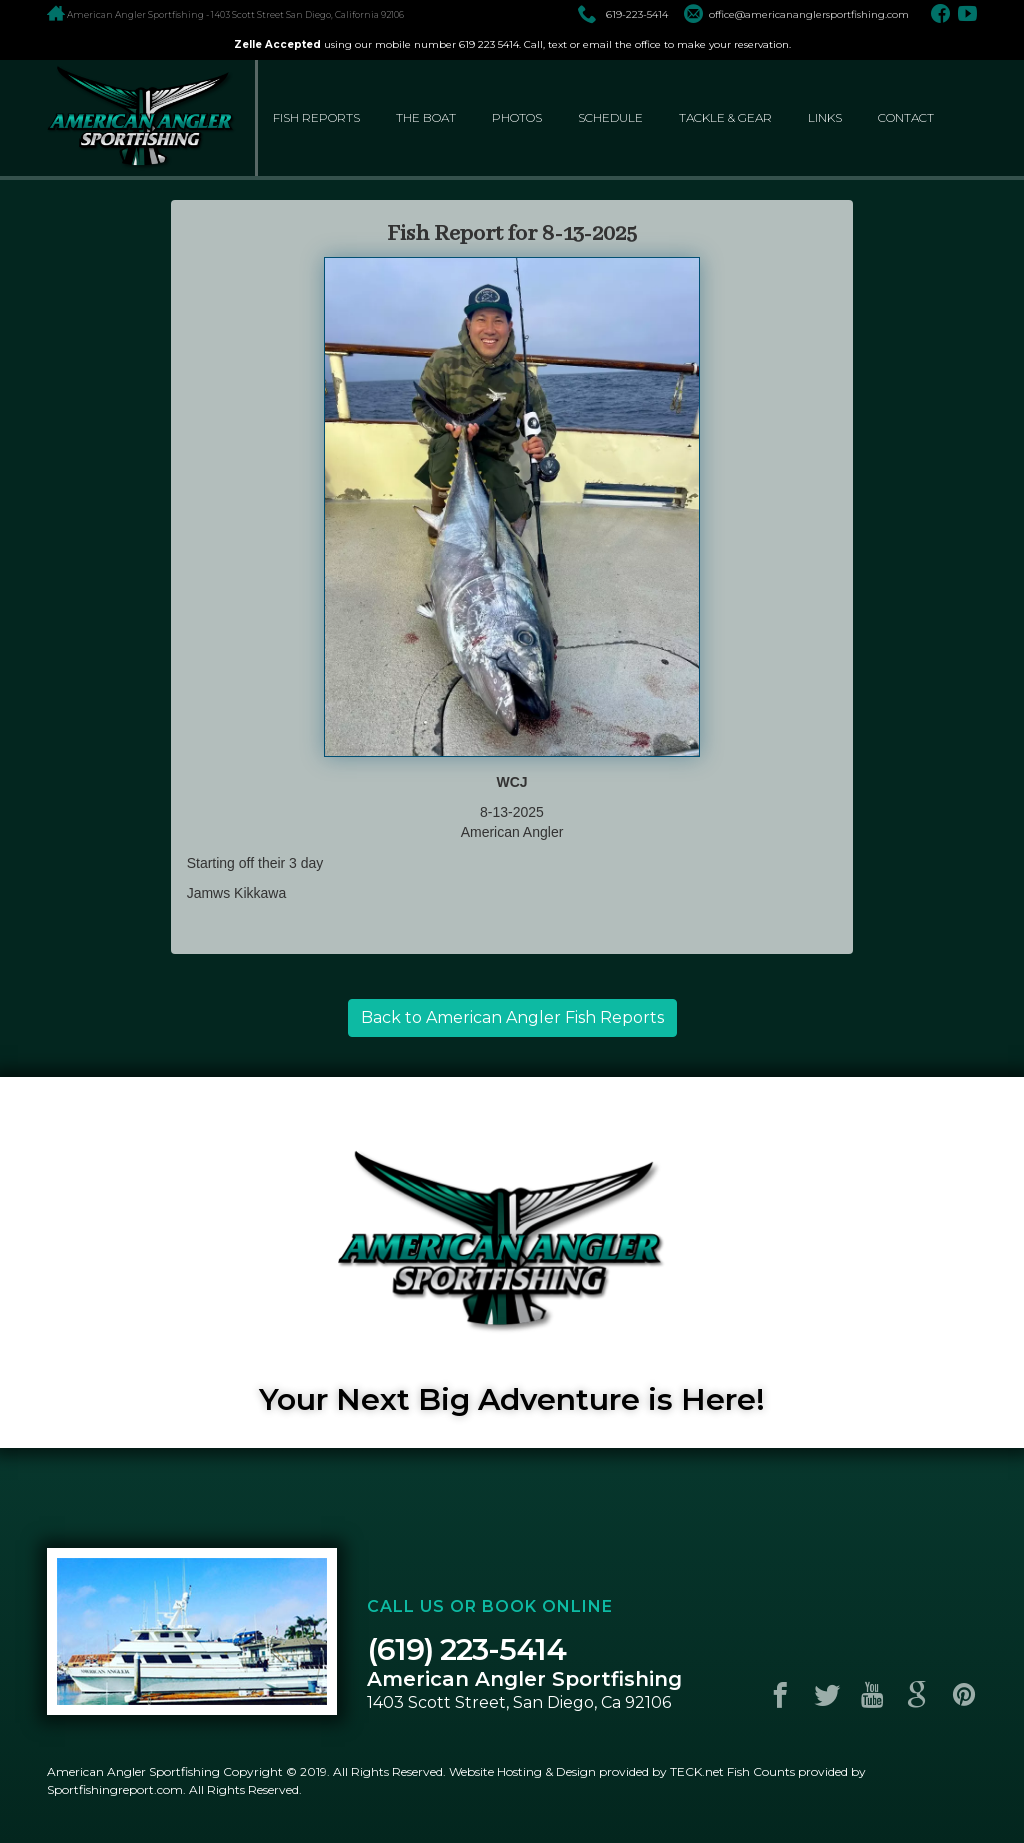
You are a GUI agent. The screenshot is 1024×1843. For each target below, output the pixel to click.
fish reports (316, 117)
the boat (426, 117)
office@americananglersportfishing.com (796, 14)
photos (517, 117)
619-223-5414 (623, 14)
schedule (610, 117)
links (825, 117)
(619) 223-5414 (466, 1649)
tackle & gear (725, 117)
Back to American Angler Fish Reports (512, 1017)
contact (906, 117)
